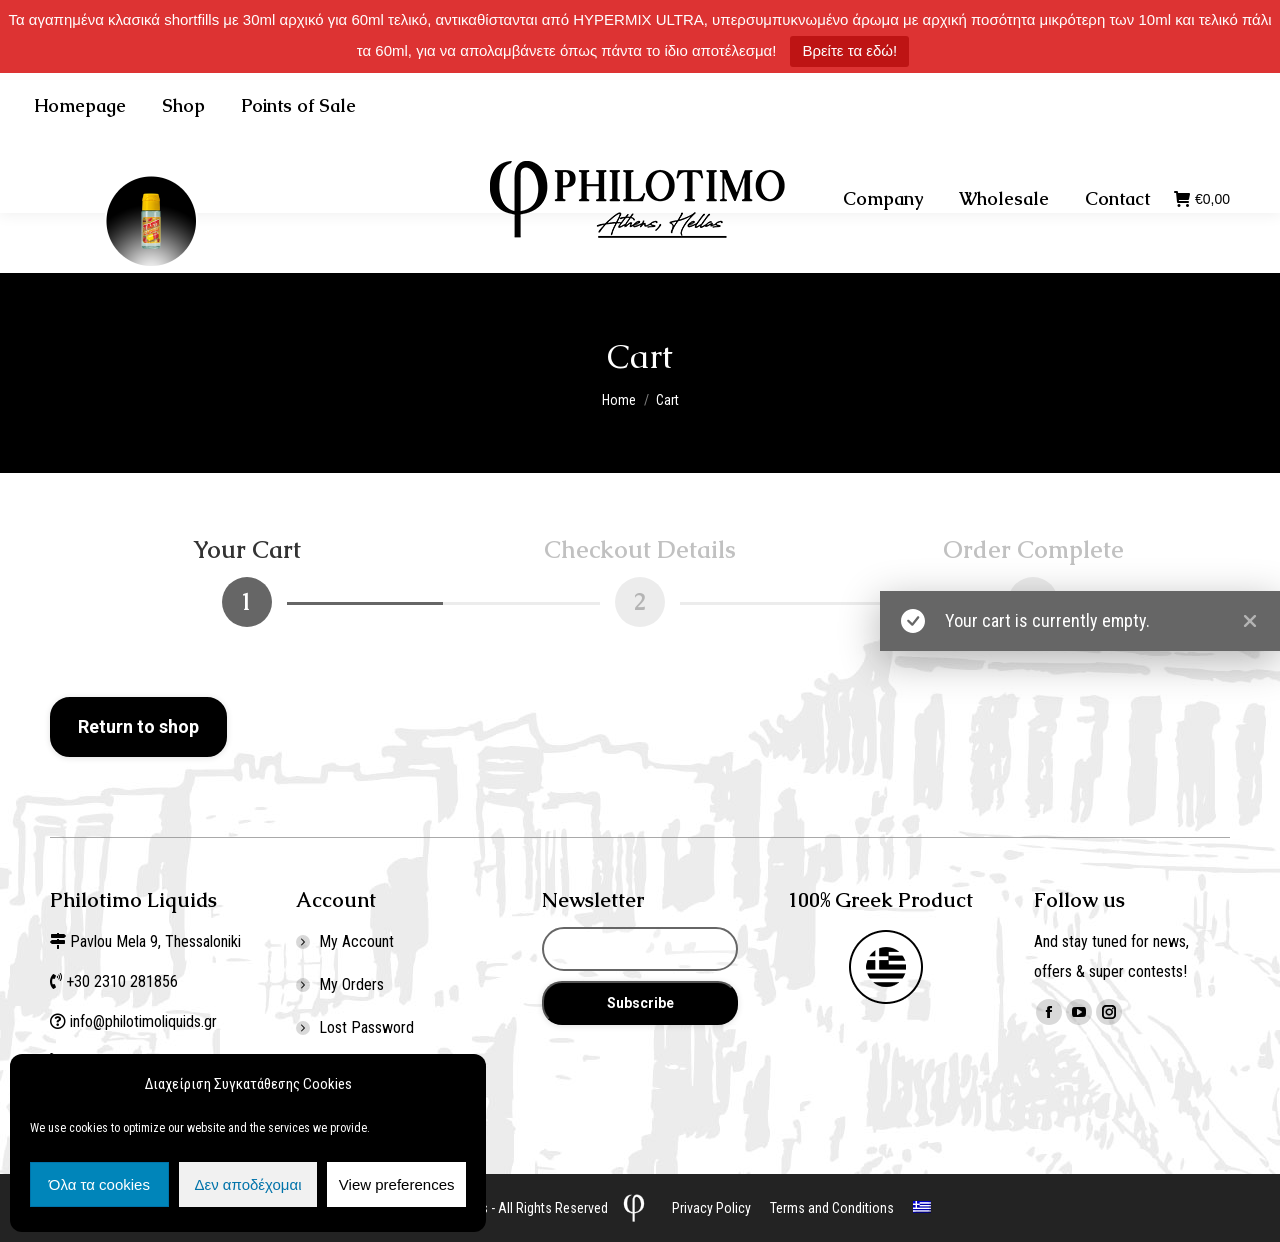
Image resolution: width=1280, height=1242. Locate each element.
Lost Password (366, 1027)
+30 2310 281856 (241, 102)
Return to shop (138, 726)
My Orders (351, 984)
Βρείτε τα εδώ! (849, 50)
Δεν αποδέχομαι (247, 1184)
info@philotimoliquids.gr (145, 1021)
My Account (356, 941)
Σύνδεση (1078, 102)
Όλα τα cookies (99, 1184)
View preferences (397, 1184)
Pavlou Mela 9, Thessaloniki (155, 941)
